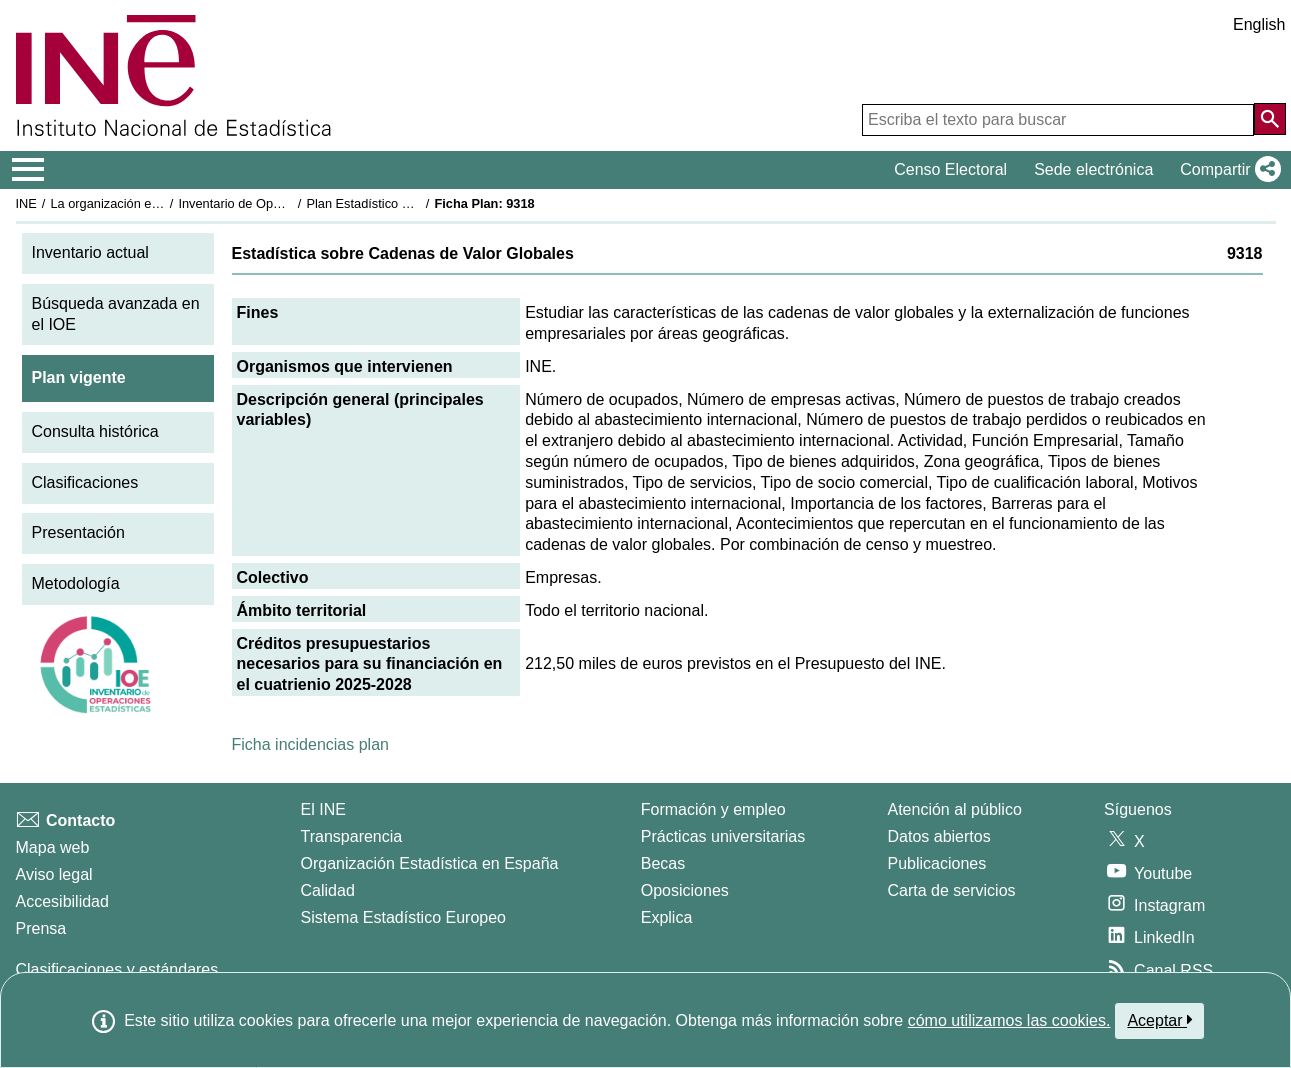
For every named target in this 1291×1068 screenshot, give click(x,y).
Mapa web (53, 847)
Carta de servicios (952, 890)
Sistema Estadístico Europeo (403, 917)
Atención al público (955, 809)
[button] (1226, 170)
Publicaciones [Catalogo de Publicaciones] (937, 863)
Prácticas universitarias (723, 836)
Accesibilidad (62, 901)
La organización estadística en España (160, 203)
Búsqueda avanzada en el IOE (116, 314)
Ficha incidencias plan (310, 744)
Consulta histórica (95, 431)
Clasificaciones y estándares (117, 969)
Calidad (328, 890)
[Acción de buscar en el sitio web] (1270, 119)
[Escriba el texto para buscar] (1058, 120)
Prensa (41, 928)
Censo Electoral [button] (950, 169)
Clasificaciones (85, 482)
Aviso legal (54, 874)
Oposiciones (685, 890)
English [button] (1259, 24)
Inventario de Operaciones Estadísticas (289, 203)
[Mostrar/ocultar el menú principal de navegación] (28, 170)
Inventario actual (90, 252)
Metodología (76, 583)
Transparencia (352, 836)
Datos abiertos (939, 836)
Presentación (78, 532)
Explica (667, 917)
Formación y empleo (713, 809)
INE (26, 203)
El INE (323, 809)
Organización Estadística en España (430, 863)
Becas (663, 863)
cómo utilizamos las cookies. (1009, 1020)
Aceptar (1159, 1020)
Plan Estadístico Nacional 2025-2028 (411, 203)
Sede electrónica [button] (1093, 169)
